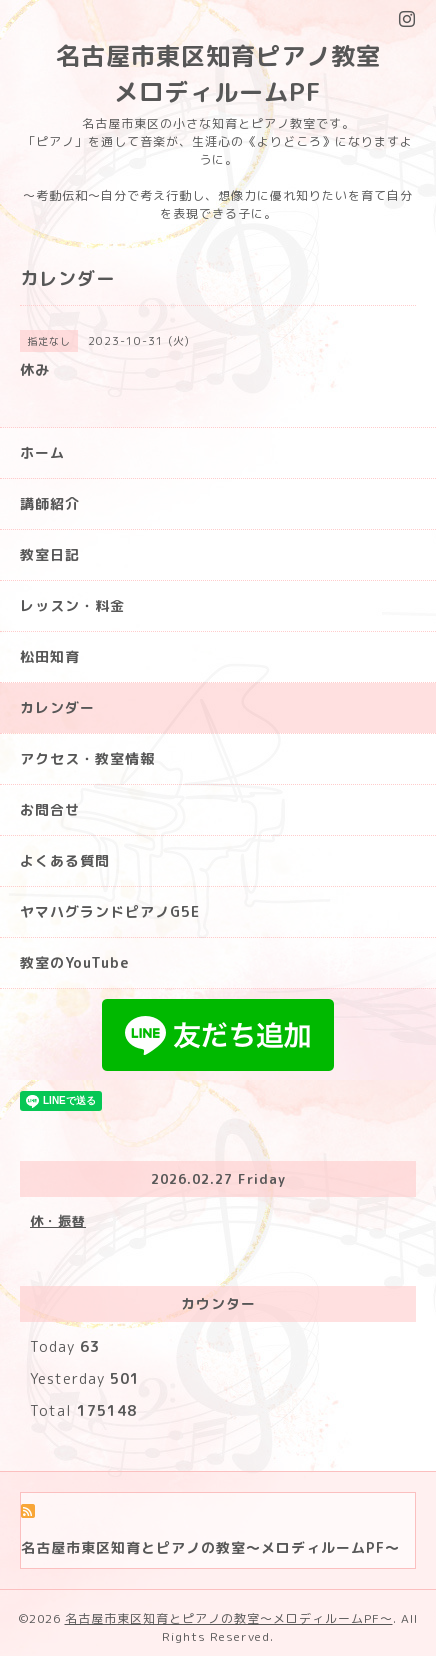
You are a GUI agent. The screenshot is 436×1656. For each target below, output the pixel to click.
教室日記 (50, 554)
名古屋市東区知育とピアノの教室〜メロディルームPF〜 (229, 1618)
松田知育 (50, 656)
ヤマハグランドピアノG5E (110, 911)
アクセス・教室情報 (87, 758)
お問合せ (50, 809)
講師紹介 (50, 503)
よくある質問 (65, 860)
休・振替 (58, 1221)
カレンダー (57, 707)
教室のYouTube (74, 962)
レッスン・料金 (72, 605)
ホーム (42, 452)
